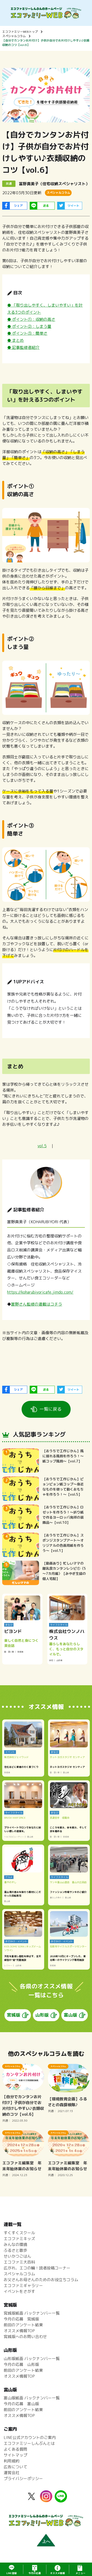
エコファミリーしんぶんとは (29, 2443)
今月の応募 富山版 (21, 2404)
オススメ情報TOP (19, 2331)
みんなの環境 (15, 2244)
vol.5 (42, 1145)
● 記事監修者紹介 (23, 347)
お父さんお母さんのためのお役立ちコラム (41, 2279)
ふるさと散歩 (15, 2250)
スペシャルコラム (14, 36)
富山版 (70, 2015)
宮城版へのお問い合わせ (25, 2337)
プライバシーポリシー (23, 2478)
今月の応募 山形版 (21, 2364)
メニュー (80, 2573)
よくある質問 (15, 2449)
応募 (34, 2573)
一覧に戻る (50, 1409)
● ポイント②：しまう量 (29, 326)
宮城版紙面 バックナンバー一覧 (32, 2313)
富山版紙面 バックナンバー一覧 (32, 2398)
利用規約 (11, 2461)
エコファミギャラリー (23, 2285)
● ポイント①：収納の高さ (31, 319)
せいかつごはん (17, 2256)
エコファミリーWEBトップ (20, 32)
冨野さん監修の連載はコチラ (36, 1304)
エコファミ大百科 (19, 2262)
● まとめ (15, 340)
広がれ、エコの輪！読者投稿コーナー (37, 2268)
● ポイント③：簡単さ (27, 333)
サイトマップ (15, 2455)
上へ (46, 2541)
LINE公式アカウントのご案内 (30, 2437)
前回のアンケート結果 (23, 2325)
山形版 (42, 2015)
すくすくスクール (19, 2232)
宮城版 (13, 2015)
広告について (15, 2466)
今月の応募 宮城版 (21, 2319)
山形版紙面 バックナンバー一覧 (32, 2358)
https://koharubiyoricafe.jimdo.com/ (40, 1292)
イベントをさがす (19, 2291)
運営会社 (11, 2472)
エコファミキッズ (19, 2238)
